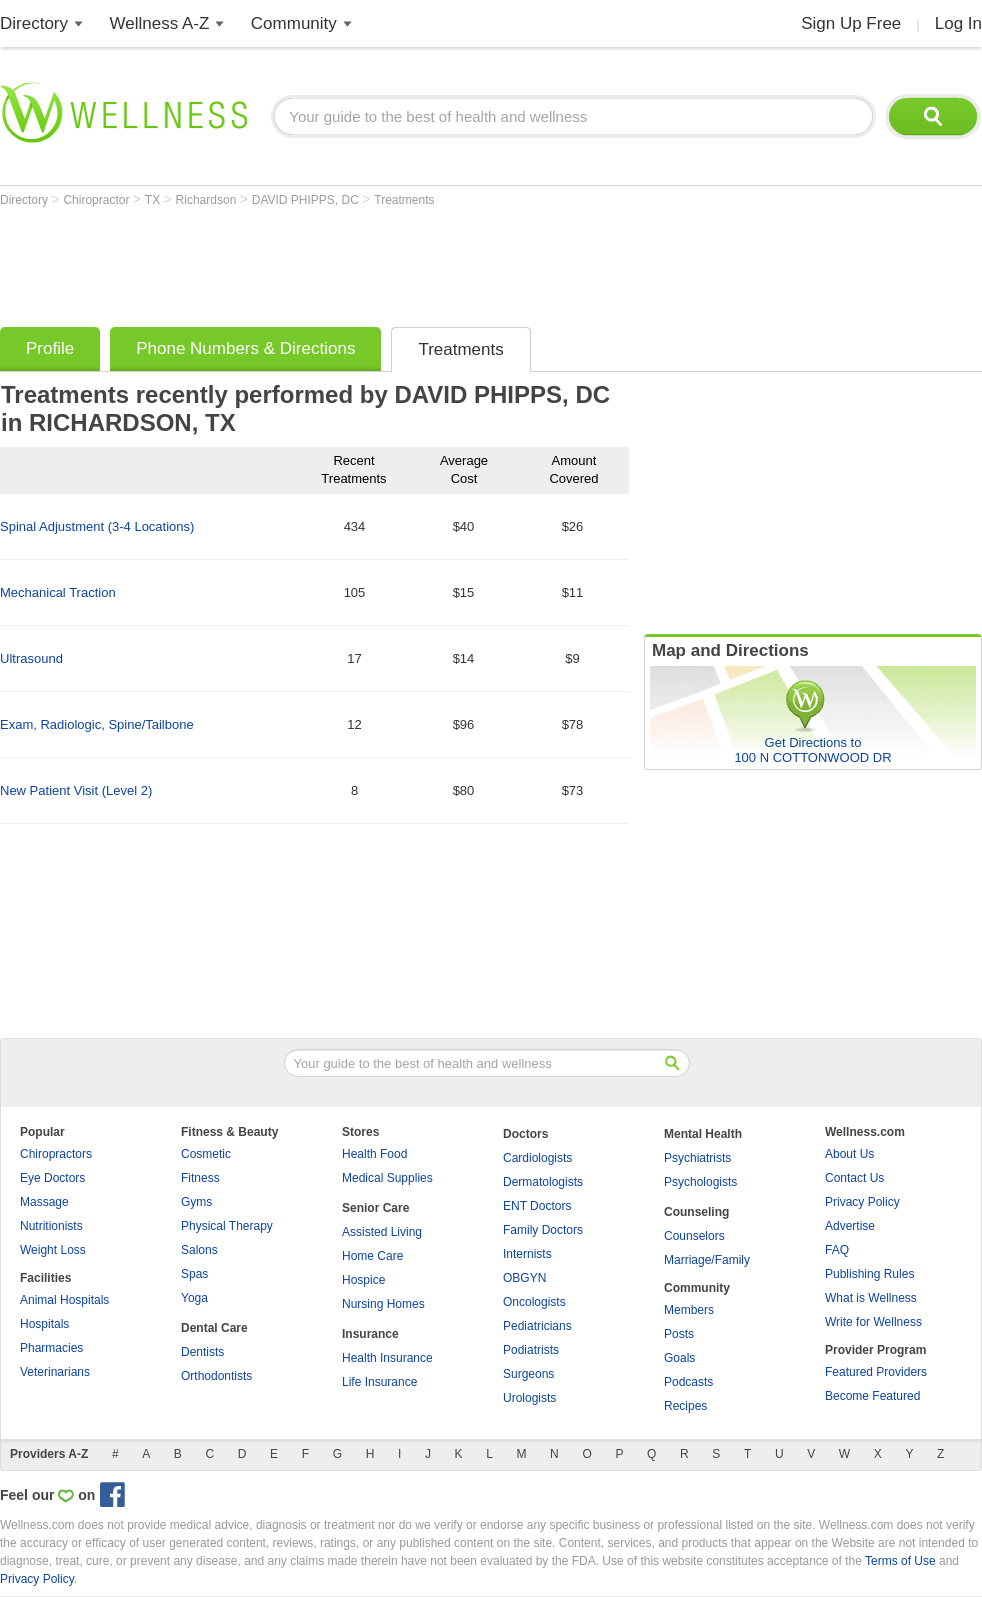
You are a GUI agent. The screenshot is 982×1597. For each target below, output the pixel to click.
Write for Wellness (873, 1322)
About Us (849, 1154)
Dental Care (214, 1328)
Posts (679, 1334)
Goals (679, 1358)
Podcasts (688, 1382)
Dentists (202, 1352)
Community (294, 23)
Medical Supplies (387, 1178)
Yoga (194, 1298)
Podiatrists (531, 1350)
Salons (199, 1250)
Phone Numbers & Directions (245, 348)
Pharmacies (51, 1348)
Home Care (372, 1256)
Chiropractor (97, 200)
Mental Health (703, 1134)
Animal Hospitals (64, 1300)
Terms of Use (900, 1561)
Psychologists (700, 1182)
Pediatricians (537, 1326)
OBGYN (524, 1278)
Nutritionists (51, 1226)
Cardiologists (537, 1158)
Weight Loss (53, 1250)
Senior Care (375, 1208)
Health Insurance (387, 1358)
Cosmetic (206, 1154)
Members (689, 1310)
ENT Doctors (537, 1206)
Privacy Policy (862, 1202)
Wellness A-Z (160, 23)
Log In (958, 23)
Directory (34, 23)
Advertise (850, 1226)
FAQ (837, 1250)
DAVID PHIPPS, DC (307, 200)
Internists (527, 1254)
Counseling (696, 1212)
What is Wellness (871, 1298)
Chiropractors (56, 1154)
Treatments (404, 200)
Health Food (374, 1154)
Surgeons (528, 1374)
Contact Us (854, 1178)
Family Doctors (543, 1230)
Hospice (363, 1280)
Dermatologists (543, 1182)
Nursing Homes (383, 1304)
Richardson (208, 200)
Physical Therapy (227, 1226)
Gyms (196, 1202)
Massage (44, 1202)
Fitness (200, 1178)
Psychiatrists (697, 1158)
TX (154, 200)
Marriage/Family (707, 1260)
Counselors (694, 1236)
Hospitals (44, 1324)
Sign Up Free (851, 23)
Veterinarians (55, 1372)
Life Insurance (379, 1382)
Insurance (370, 1334)
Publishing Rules (869, 1274)
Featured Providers (876, 1372)
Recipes (685, 1406)
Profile (50, 348)
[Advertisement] (364, 262)
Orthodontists (216, 1376)
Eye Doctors (52, 1178)
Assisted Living (382, 1232)
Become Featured (872, 1396)
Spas (194, 1274)
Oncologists (534, 1302)
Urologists (529, 1398)
